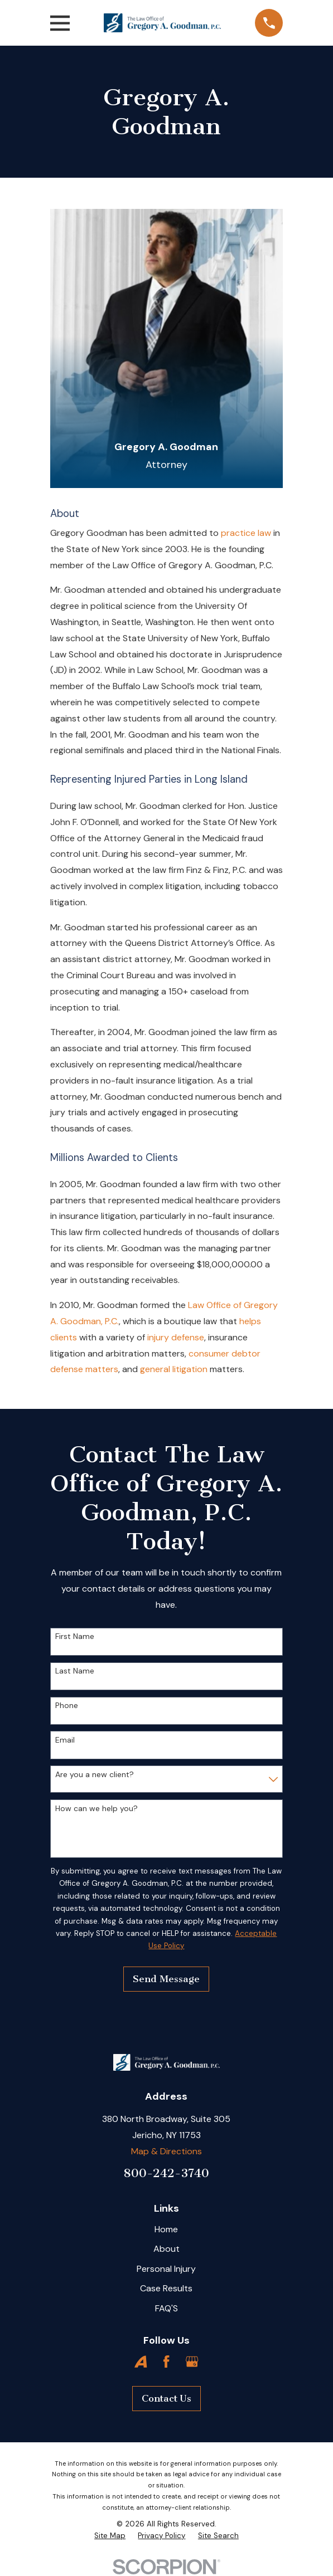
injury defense (175, 1337)
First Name (74, 1636)
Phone (66, 1705)
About (166, 2249)
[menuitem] (110, 2536)
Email (65, 1740)
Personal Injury (166, 2269)
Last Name (74, 1671)
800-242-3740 (166, 2173)
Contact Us (166, 2398)
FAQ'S (166, 2308)
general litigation (173, 1369)
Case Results (166, 2288)
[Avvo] (140, 2361)
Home (166, 2229)
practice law (245, 533)
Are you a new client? (94, 1774)
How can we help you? (96, 1808)
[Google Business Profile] (192, 2361)
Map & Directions (166, 2151)
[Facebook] (166, 2361)
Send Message (166, 1978)
